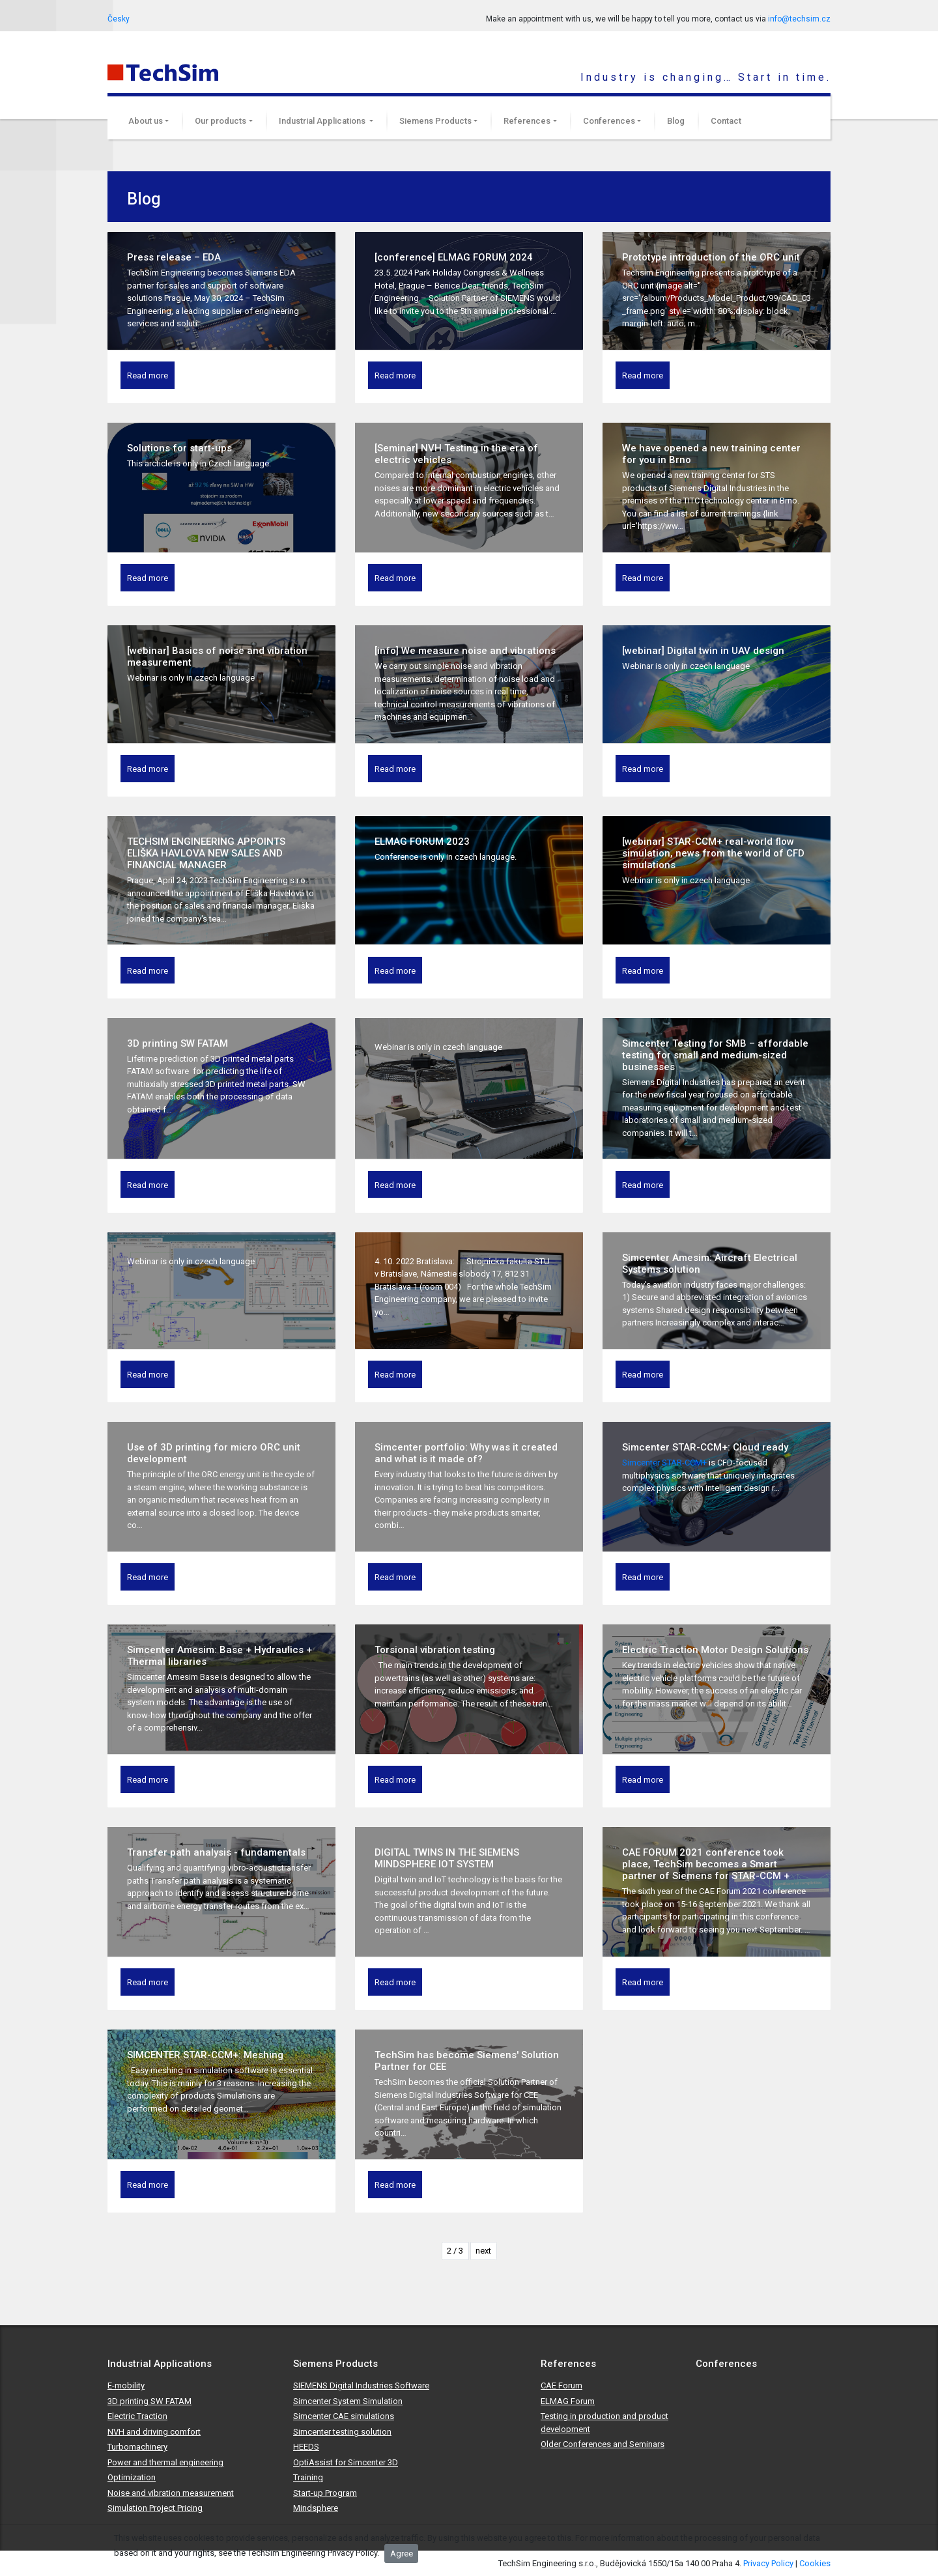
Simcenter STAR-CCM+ (665, 1462)
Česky (118, 18)
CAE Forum (561, 2385)
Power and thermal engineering (165, 2462)
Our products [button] (220, 121)
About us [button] (145, 121)
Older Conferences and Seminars (602, 2444)
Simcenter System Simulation (348, 2401)
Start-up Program (325, 2493)
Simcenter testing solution (342, 2432)
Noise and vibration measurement (170, 2493)
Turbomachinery (137, 2447)
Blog (676, 121)
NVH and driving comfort (154, 2432)
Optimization (131, 2477)
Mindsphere (315, 2508)
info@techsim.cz (799, 18)
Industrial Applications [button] (323, 121)
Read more (147, 375)
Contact (726, 121)
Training (308, 2477)
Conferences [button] (609, 121)
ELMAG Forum (568, 2401)
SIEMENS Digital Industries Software (361, 2385)
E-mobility (126, 2385)
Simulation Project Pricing (155, 2508)
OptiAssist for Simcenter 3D (345, 2462)
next (483, 2251)
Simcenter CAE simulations (343, 2416)
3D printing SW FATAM (149, 2401)
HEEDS (306, 2447)
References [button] (527, 121)
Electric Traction (137, 2416)
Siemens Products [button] (435, 121)
